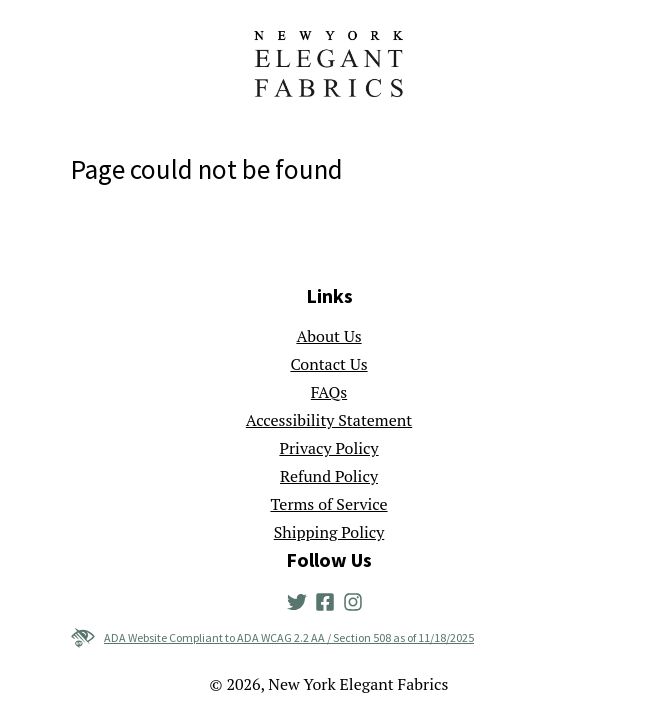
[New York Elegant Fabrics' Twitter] (301, 600)
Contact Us (328, 364)
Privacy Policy (328, 448)
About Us (328, 336)
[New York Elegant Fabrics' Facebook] (329, 600)
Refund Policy (329, 476)
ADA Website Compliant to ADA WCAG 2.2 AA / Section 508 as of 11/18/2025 (272, 638)
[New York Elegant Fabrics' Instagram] (357, 600)
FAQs (329, 392)
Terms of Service (328, 504)
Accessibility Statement (329, 420)
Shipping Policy (329, 532)
